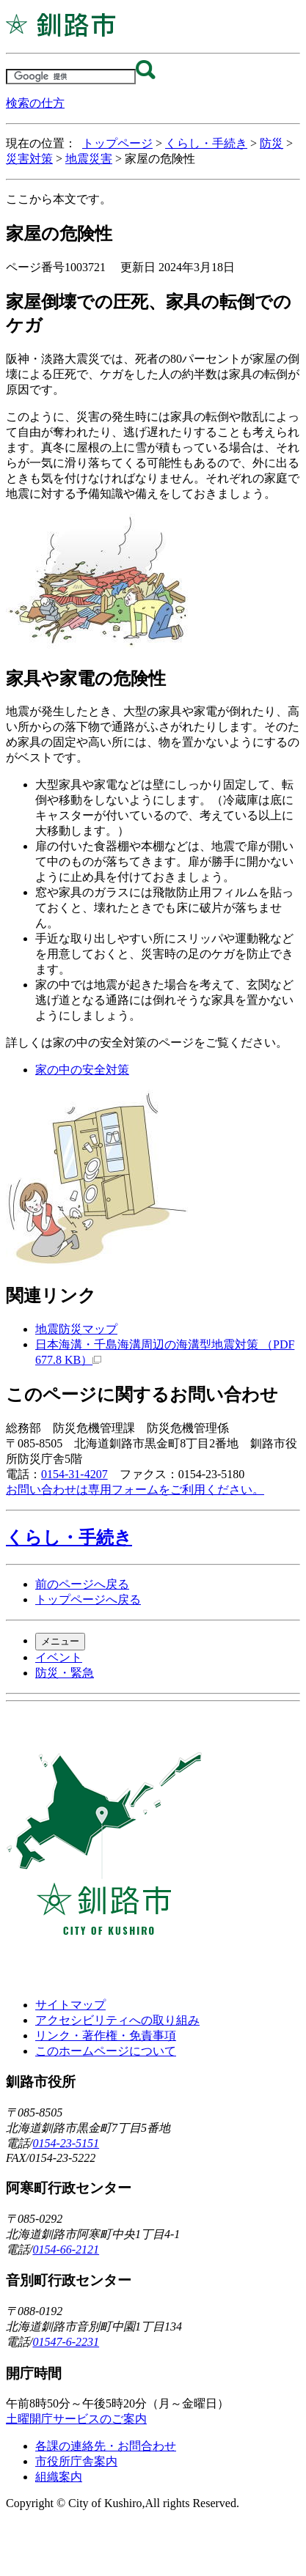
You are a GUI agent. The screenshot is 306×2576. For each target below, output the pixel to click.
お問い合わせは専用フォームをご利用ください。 (135, 1489)
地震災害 (88, 158)
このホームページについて (105, 2051)
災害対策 (29, 158)
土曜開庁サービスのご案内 (76, 2419)
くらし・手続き (206, 143)
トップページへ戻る (88, 1599)
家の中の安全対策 (82, 1069)
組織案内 (58, 2476)
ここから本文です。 (59, 199)
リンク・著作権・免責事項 (105, 2035)
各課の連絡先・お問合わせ (105, 2446)
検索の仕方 (35, 103)
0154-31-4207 (74, 1474)
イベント (58, 1657)
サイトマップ (70, 2005)
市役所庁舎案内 (76, 2461)
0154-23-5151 (65, 2143)
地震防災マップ (76, 1329)
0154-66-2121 (65, 2249)
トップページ (117, 143)
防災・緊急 (64, 1673)
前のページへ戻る (82, 1584)
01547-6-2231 (65, 2342)
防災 (271, 143)
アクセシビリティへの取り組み (117, 2020)
